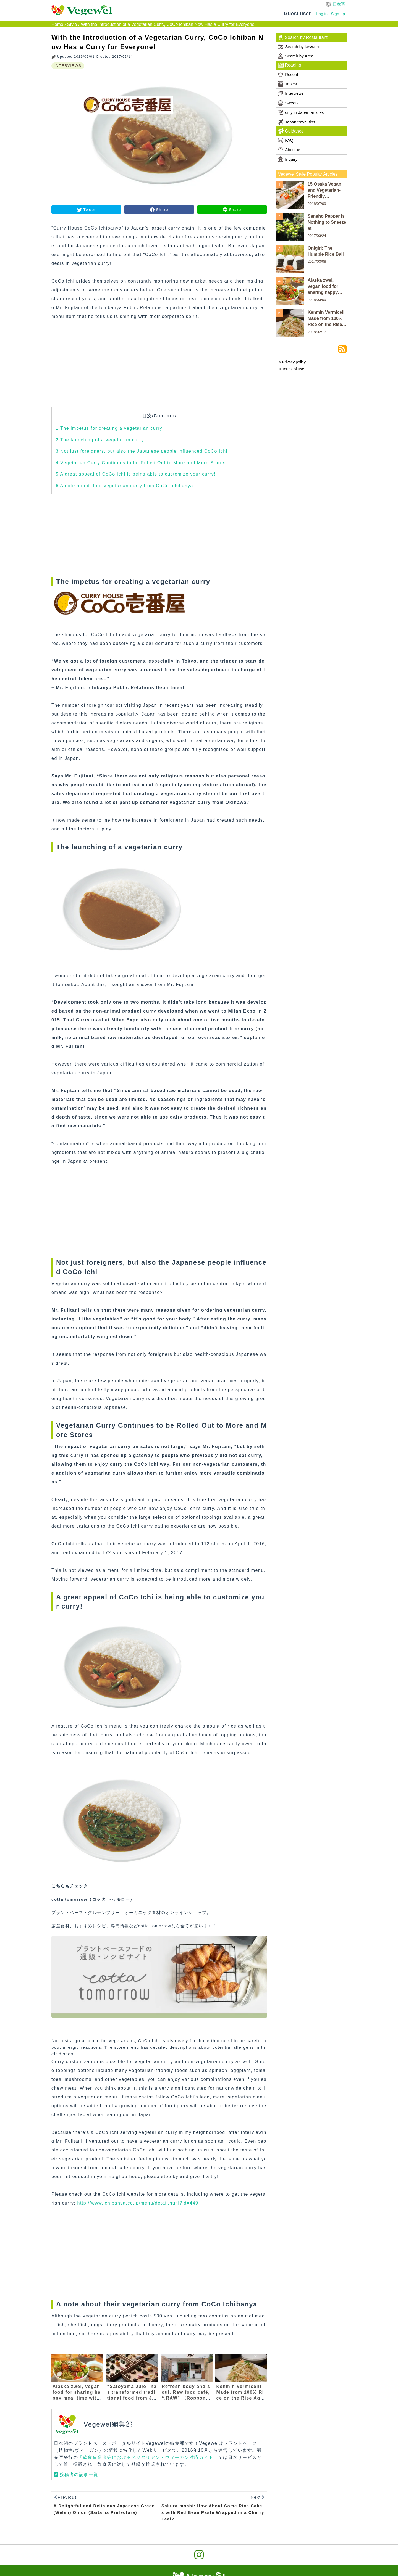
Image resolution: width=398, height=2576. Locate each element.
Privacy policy (292, 362)
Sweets (288, 103)
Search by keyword (299, 46)
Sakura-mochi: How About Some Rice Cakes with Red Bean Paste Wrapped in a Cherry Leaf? (212, 2512)
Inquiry (287, 159)
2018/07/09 (317, 204)
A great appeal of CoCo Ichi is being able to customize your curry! (136, 474)
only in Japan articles (301, 112)
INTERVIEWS (68, 66)
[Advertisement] (159, 368)
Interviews (291, 93)
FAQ (285, 140)
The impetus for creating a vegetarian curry (109, 428)
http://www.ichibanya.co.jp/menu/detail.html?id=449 (137, 2203)
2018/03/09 (317, 300)
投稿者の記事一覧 (79, 2474)
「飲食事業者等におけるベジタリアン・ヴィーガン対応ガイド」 (148, 2457)
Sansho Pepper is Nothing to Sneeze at (327, 222)
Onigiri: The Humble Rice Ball (326, 251)
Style (72, 24)
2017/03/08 (317, 261)
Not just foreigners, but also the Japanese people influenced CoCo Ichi (141, 451)
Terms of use (291, 369)
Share (162, 209)
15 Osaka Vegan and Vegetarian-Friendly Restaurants (324, 191)
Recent (288, 74)
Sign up (338, 13)
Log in (322, 13)
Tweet (89, 209)
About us (289, 149)
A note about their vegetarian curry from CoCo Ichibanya (124, 485)
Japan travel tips (296, 122)
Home (57, 24)
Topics (287, 84)
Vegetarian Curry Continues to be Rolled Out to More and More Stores (141, 462)
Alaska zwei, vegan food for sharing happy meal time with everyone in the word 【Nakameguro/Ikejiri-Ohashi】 (327, 287)
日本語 (338, 4)
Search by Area (295, 56)
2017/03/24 (317, 236)
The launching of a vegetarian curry (100, 439)
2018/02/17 (317, 332)
